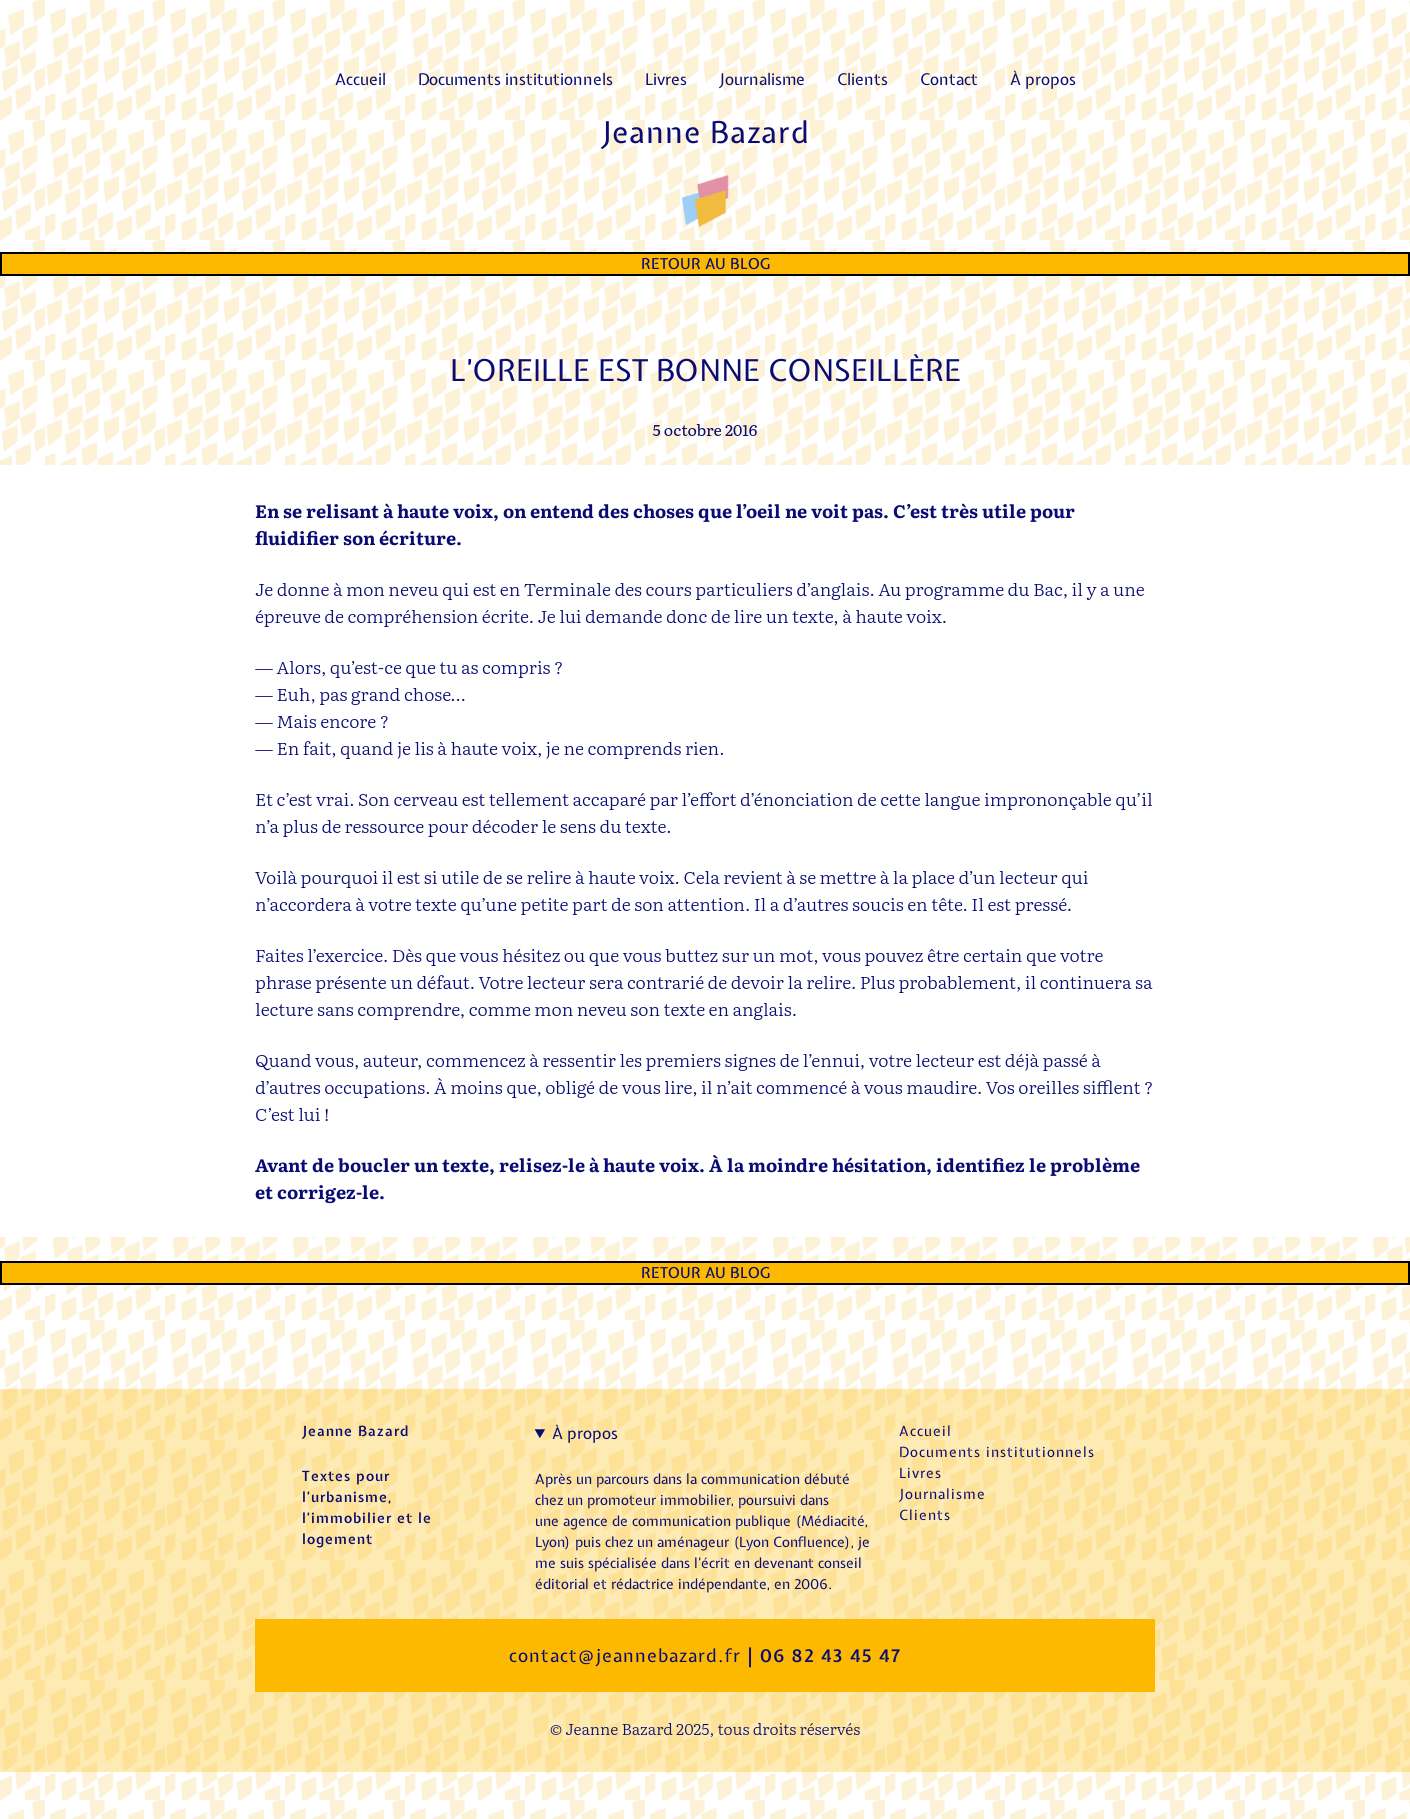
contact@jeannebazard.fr (625, 1655)
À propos (585, 1433)
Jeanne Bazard (705, 132)
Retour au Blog (705, 264)
